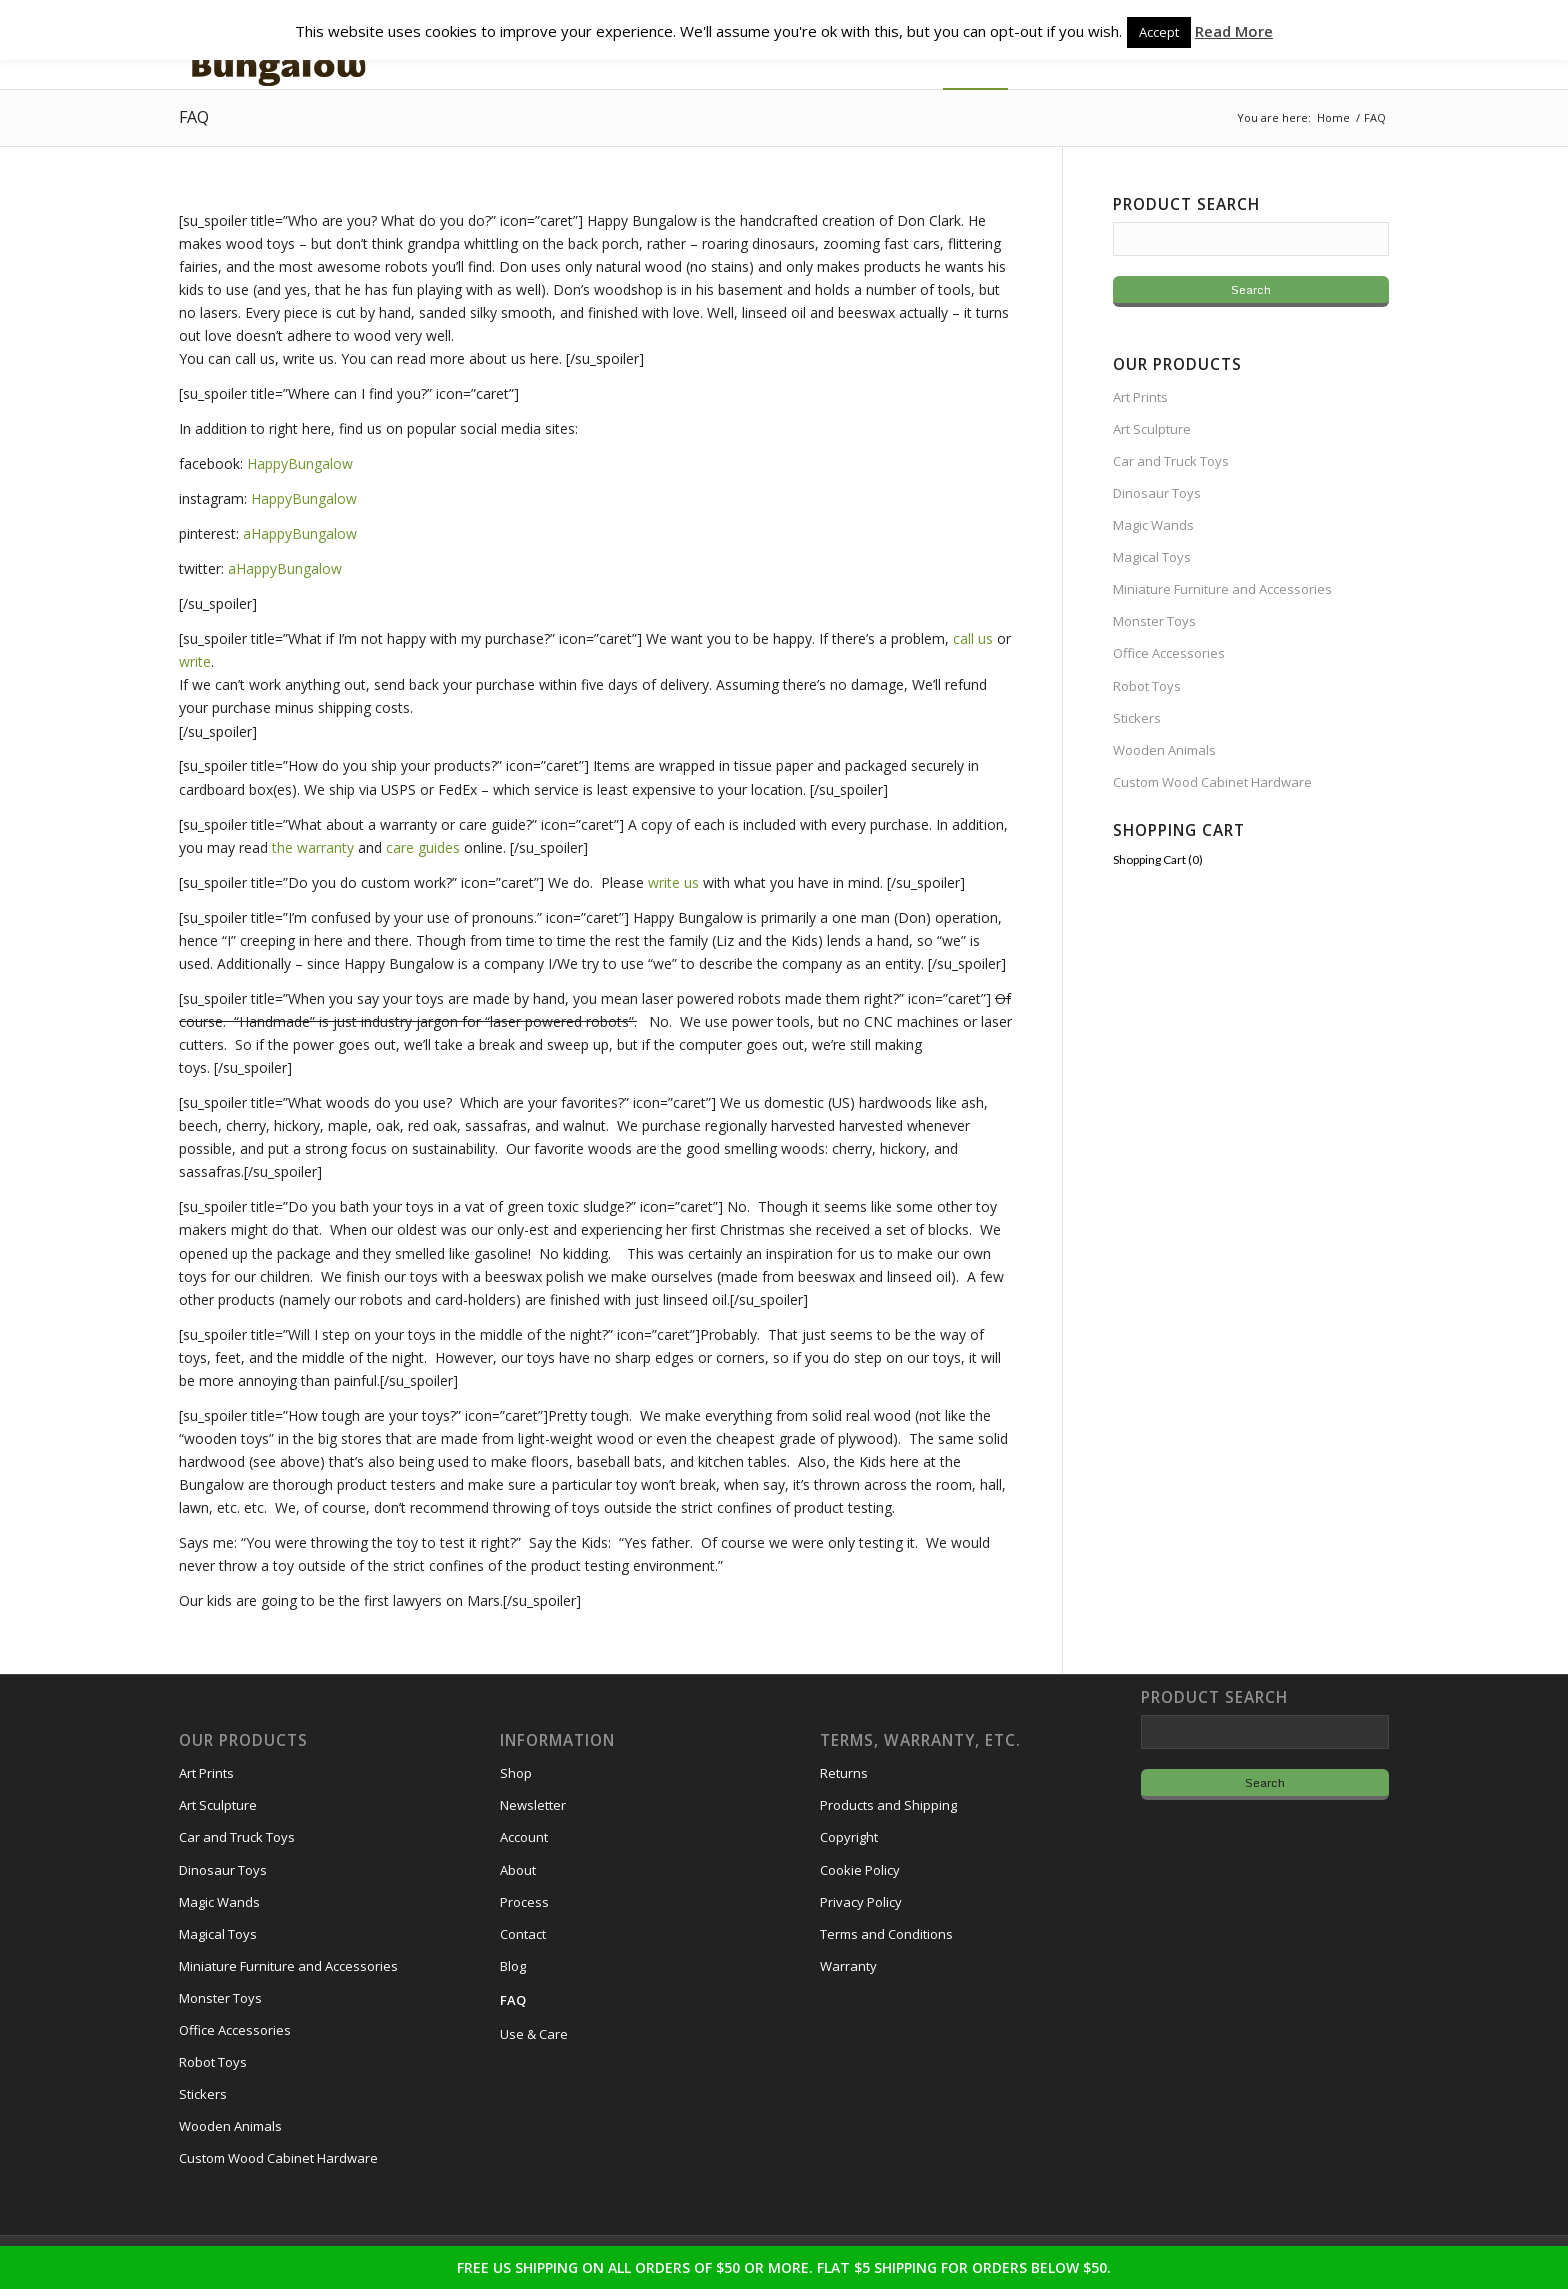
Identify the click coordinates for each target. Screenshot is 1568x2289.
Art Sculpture (1152, 429)
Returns (844, 1773)
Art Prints (1140, 397)
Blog (513, 1966)
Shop (516, 1773)
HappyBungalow (300, 463)
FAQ (194, 117)
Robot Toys (1147, 686)
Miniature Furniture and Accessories (1222, 589)
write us (673, 882)
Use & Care (534, 2034)
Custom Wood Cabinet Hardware (1212, 782)
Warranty (848, 1966)
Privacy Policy (861, 1902)
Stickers (1137, 718)
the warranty (313, 847)
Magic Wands (1153, 525)
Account (524, 1837)
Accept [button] (1159, 32)
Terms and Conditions (886, 1934)
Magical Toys (1152, 557)
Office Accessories (1169, 653)
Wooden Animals (1164, 750)
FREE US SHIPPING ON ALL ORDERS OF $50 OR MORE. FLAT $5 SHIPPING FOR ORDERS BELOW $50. (784, 2267)
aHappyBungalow (300, 533)
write (195, 661)
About (518, 1870)
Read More (1234, 31)
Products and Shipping (888, 1805)
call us (973, 638)
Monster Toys (1154, 621)
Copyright (849, 1837)
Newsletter (533, 1805)
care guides (423, 847)
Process (524, 1902)
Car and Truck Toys (1171, 461)
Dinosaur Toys (1157, 493)
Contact (523, 1934)
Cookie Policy (860, 1870)
